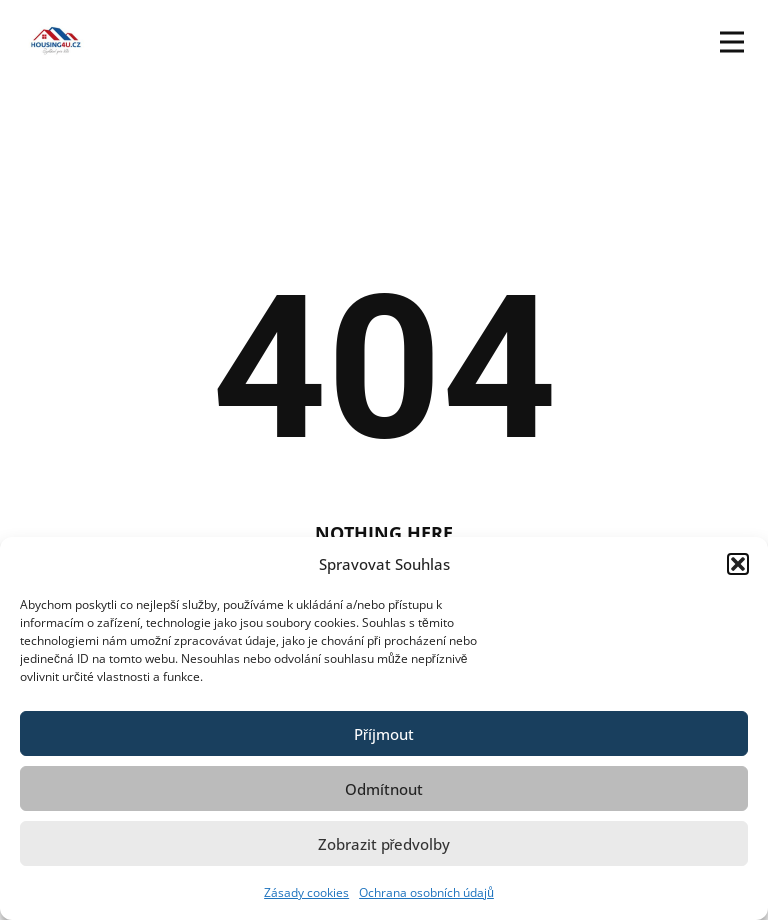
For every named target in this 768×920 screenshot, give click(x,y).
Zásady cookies (306, 892)
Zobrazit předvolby (384, 844)
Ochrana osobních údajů (426, 892)
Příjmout (384, 734)
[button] (738, 564)
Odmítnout (384, 789)
